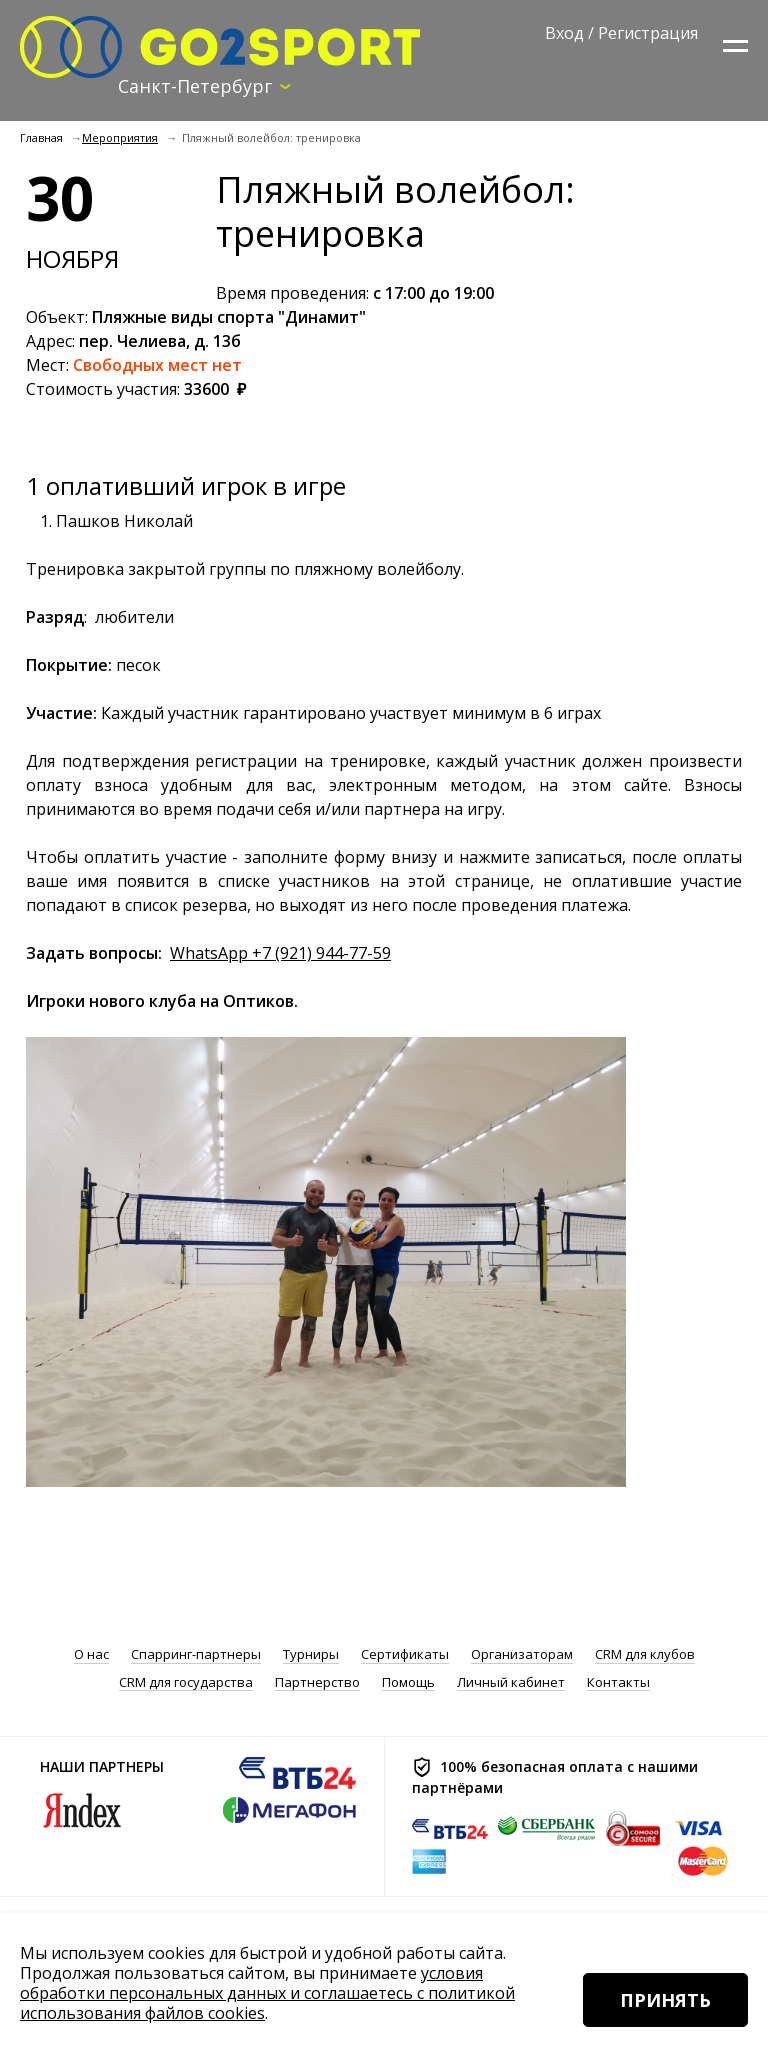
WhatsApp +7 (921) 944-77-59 (280, 953)
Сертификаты (405, 1654)
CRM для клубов (645, 1654)
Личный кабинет (511, 1682)
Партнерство (317, 1682)
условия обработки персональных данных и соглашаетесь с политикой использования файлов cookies (267, 1993)
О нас (91, 1654)
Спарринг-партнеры (196, 1654)
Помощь (408, 1682)
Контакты (618, 1682)
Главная (41, 137)
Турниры (311, 1654)
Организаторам (522, 1654)
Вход (564, 33)
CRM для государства (186, 1682)
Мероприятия (120, 137)
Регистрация (648, 33)
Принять (665, 2000)
